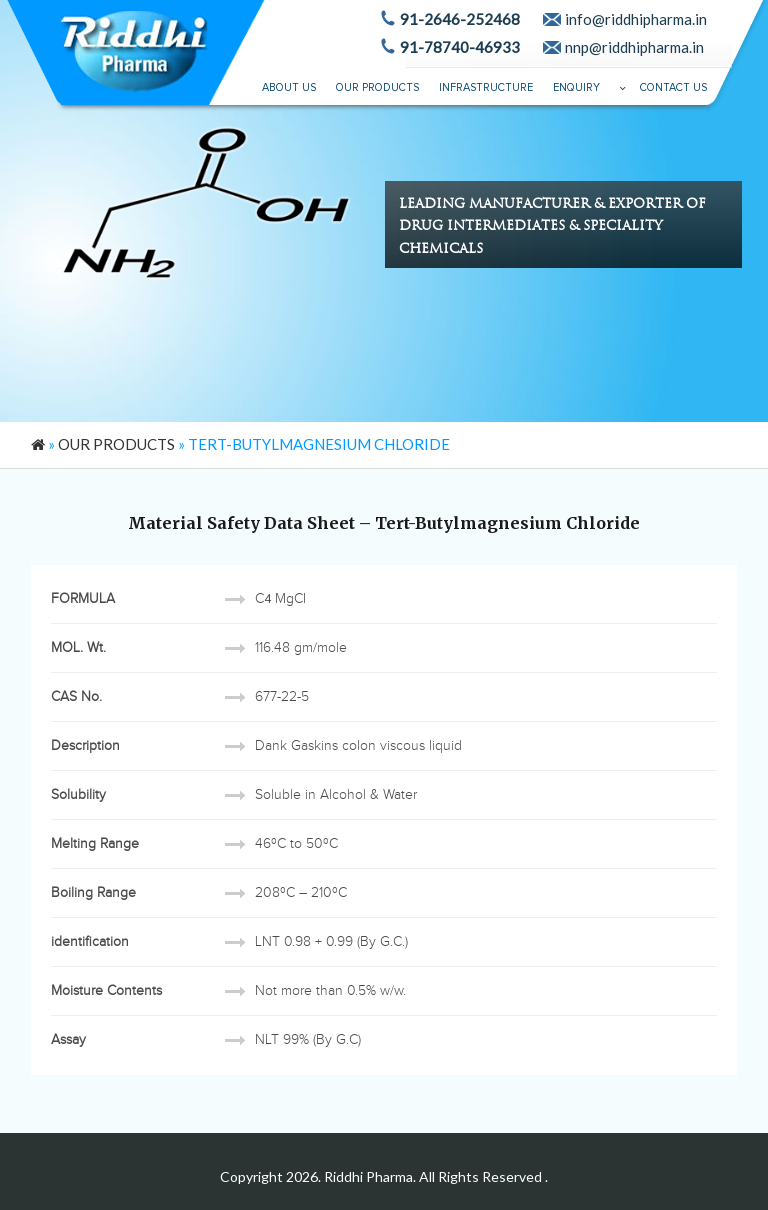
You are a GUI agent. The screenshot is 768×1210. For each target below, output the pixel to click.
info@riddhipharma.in (636, 19)
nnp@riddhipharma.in (634, 47)
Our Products (377, 87)
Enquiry (576, 87)
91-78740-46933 (460, 47)
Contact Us (673, 87)
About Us (289, 87)
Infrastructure (486, 87)
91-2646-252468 (460, 19)
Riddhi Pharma (368, 1176)
